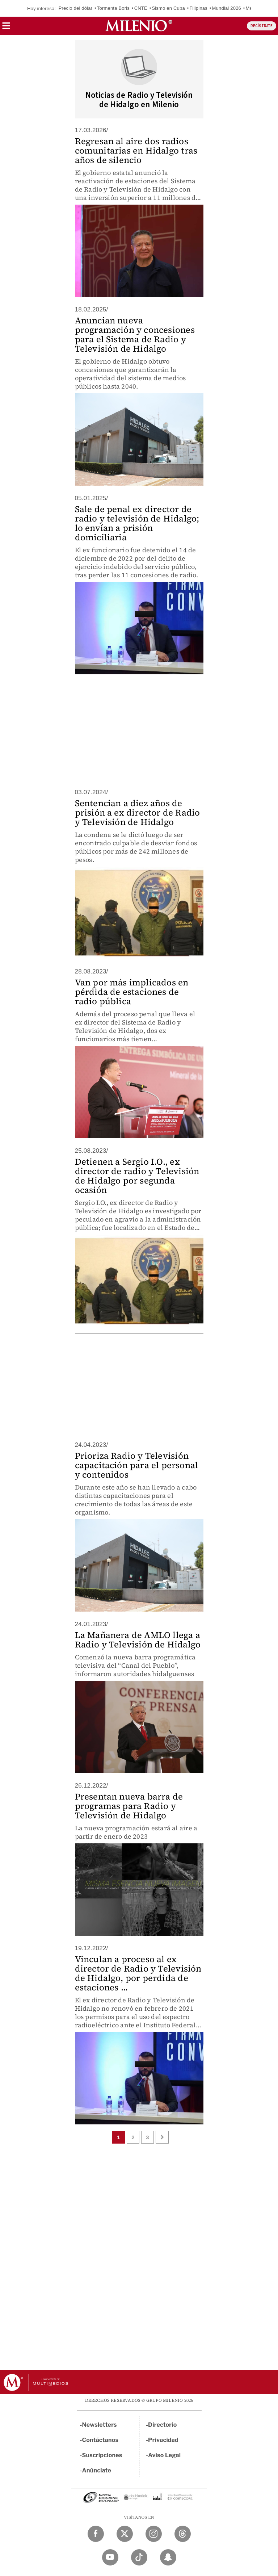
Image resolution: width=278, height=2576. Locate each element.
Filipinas (198, 8)
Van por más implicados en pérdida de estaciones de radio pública (132, 991)
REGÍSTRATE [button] (261, 26)
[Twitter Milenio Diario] (125, 2534)
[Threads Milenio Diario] (182, 2534)
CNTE (140, 8)
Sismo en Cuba (168, 8)
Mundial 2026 (226, 8)
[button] (6, 28)
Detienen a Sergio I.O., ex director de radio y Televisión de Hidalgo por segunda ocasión (137, 1176)
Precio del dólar (76, 8)
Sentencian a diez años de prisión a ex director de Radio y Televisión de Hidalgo (137, 812)
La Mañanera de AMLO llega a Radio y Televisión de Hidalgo (138, 1639)
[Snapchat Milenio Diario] (168, 2557)
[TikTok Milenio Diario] (139, 2557)
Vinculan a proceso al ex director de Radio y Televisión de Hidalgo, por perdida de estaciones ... (138, 1973)
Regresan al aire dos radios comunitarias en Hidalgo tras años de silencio (136, 150)
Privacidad (163, 2440)
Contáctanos (100, 2440)
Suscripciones (102, 2455)
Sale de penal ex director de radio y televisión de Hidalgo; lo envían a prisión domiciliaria (137, 523)
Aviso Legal (164, 2455)
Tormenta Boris (113, 8)
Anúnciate (96, 2470)
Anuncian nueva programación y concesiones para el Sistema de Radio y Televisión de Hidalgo (135, 334)
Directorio (162, 2424)
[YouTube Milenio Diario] (110, 2557)
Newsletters (99, 2424)
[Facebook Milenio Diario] (96, 2534)
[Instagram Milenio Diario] (154, 2534)
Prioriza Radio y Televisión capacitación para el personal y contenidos (136, 1465)
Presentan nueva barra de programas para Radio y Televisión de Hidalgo (129, 1805)
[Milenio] (138, 26)
